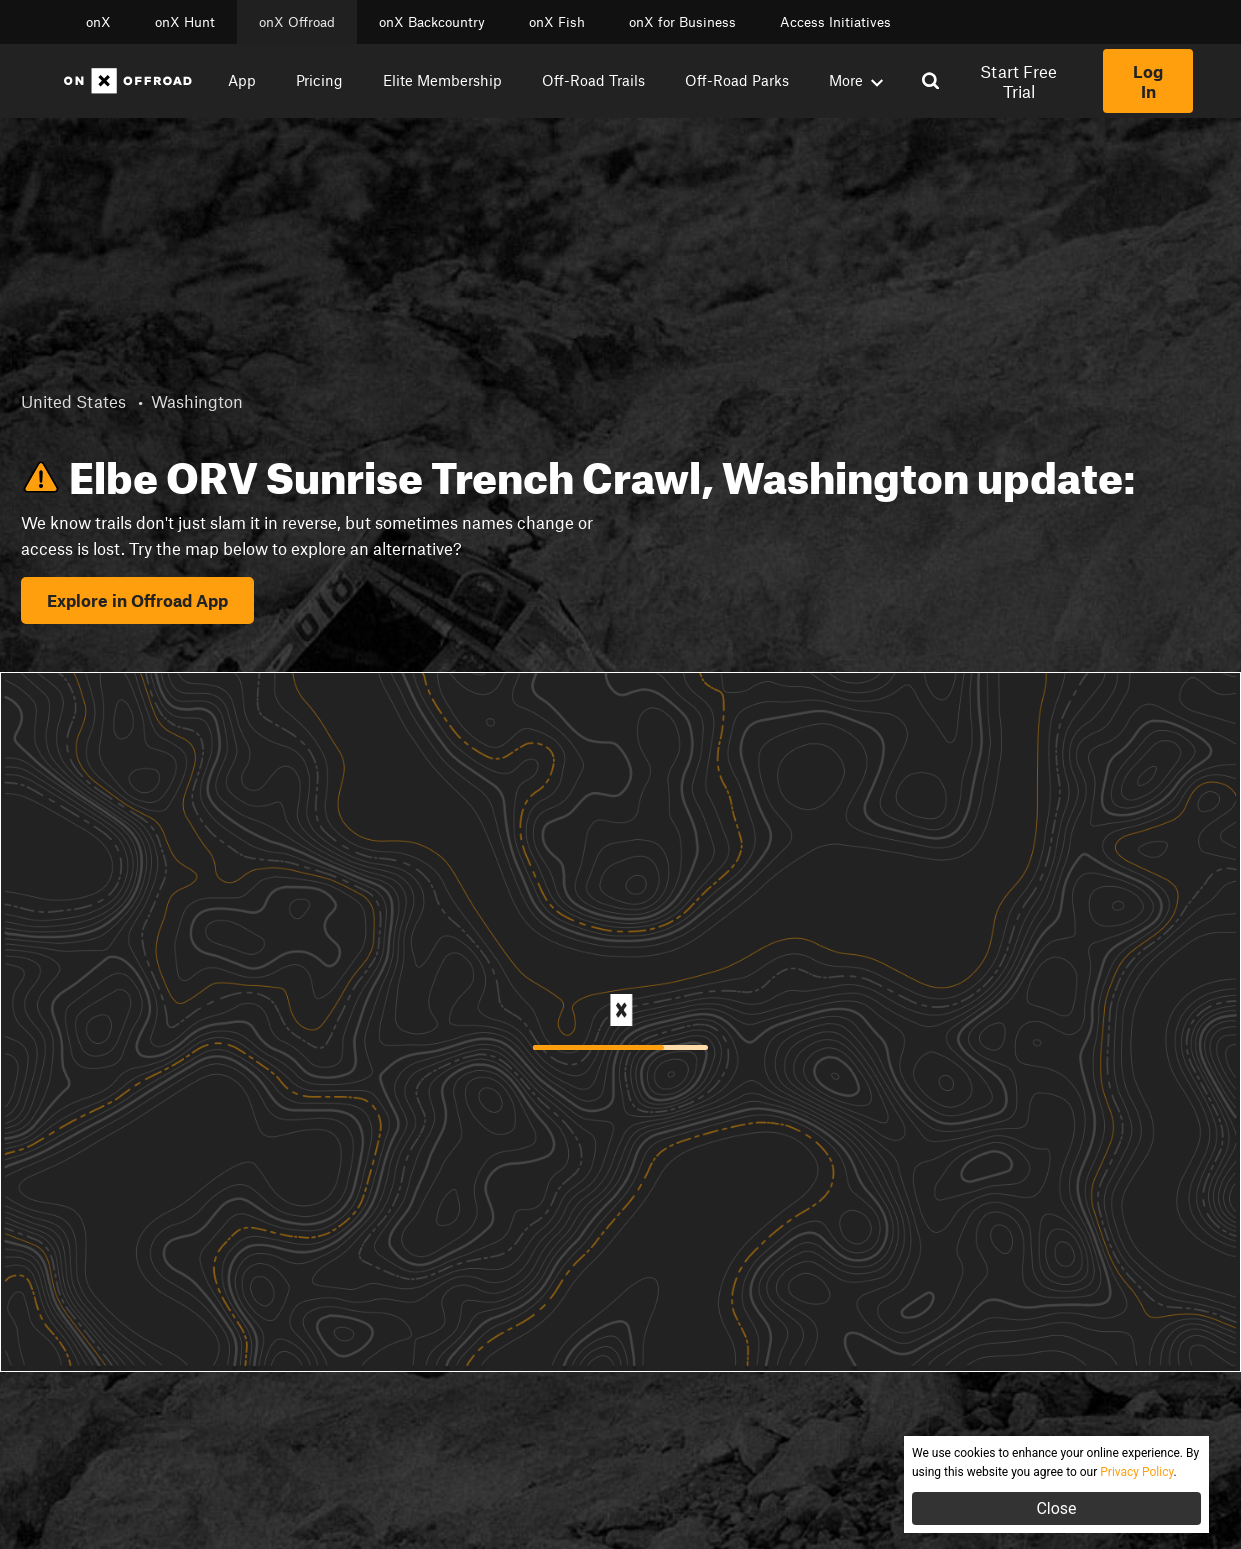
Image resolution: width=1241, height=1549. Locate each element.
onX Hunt (185, 22)
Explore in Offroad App (137, 600)
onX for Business (682, 22)
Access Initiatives (835, 22)
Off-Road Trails (593, 80)
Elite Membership (442, 80)
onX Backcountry (432, 22)
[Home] (128, 81)
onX (98, 22)
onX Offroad (297, 22)
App (242, 80)
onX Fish (557, 22)
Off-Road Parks (737, 80)
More (856, 80)
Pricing (319, 80)
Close (1056, 1508)
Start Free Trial (1018, 81)
